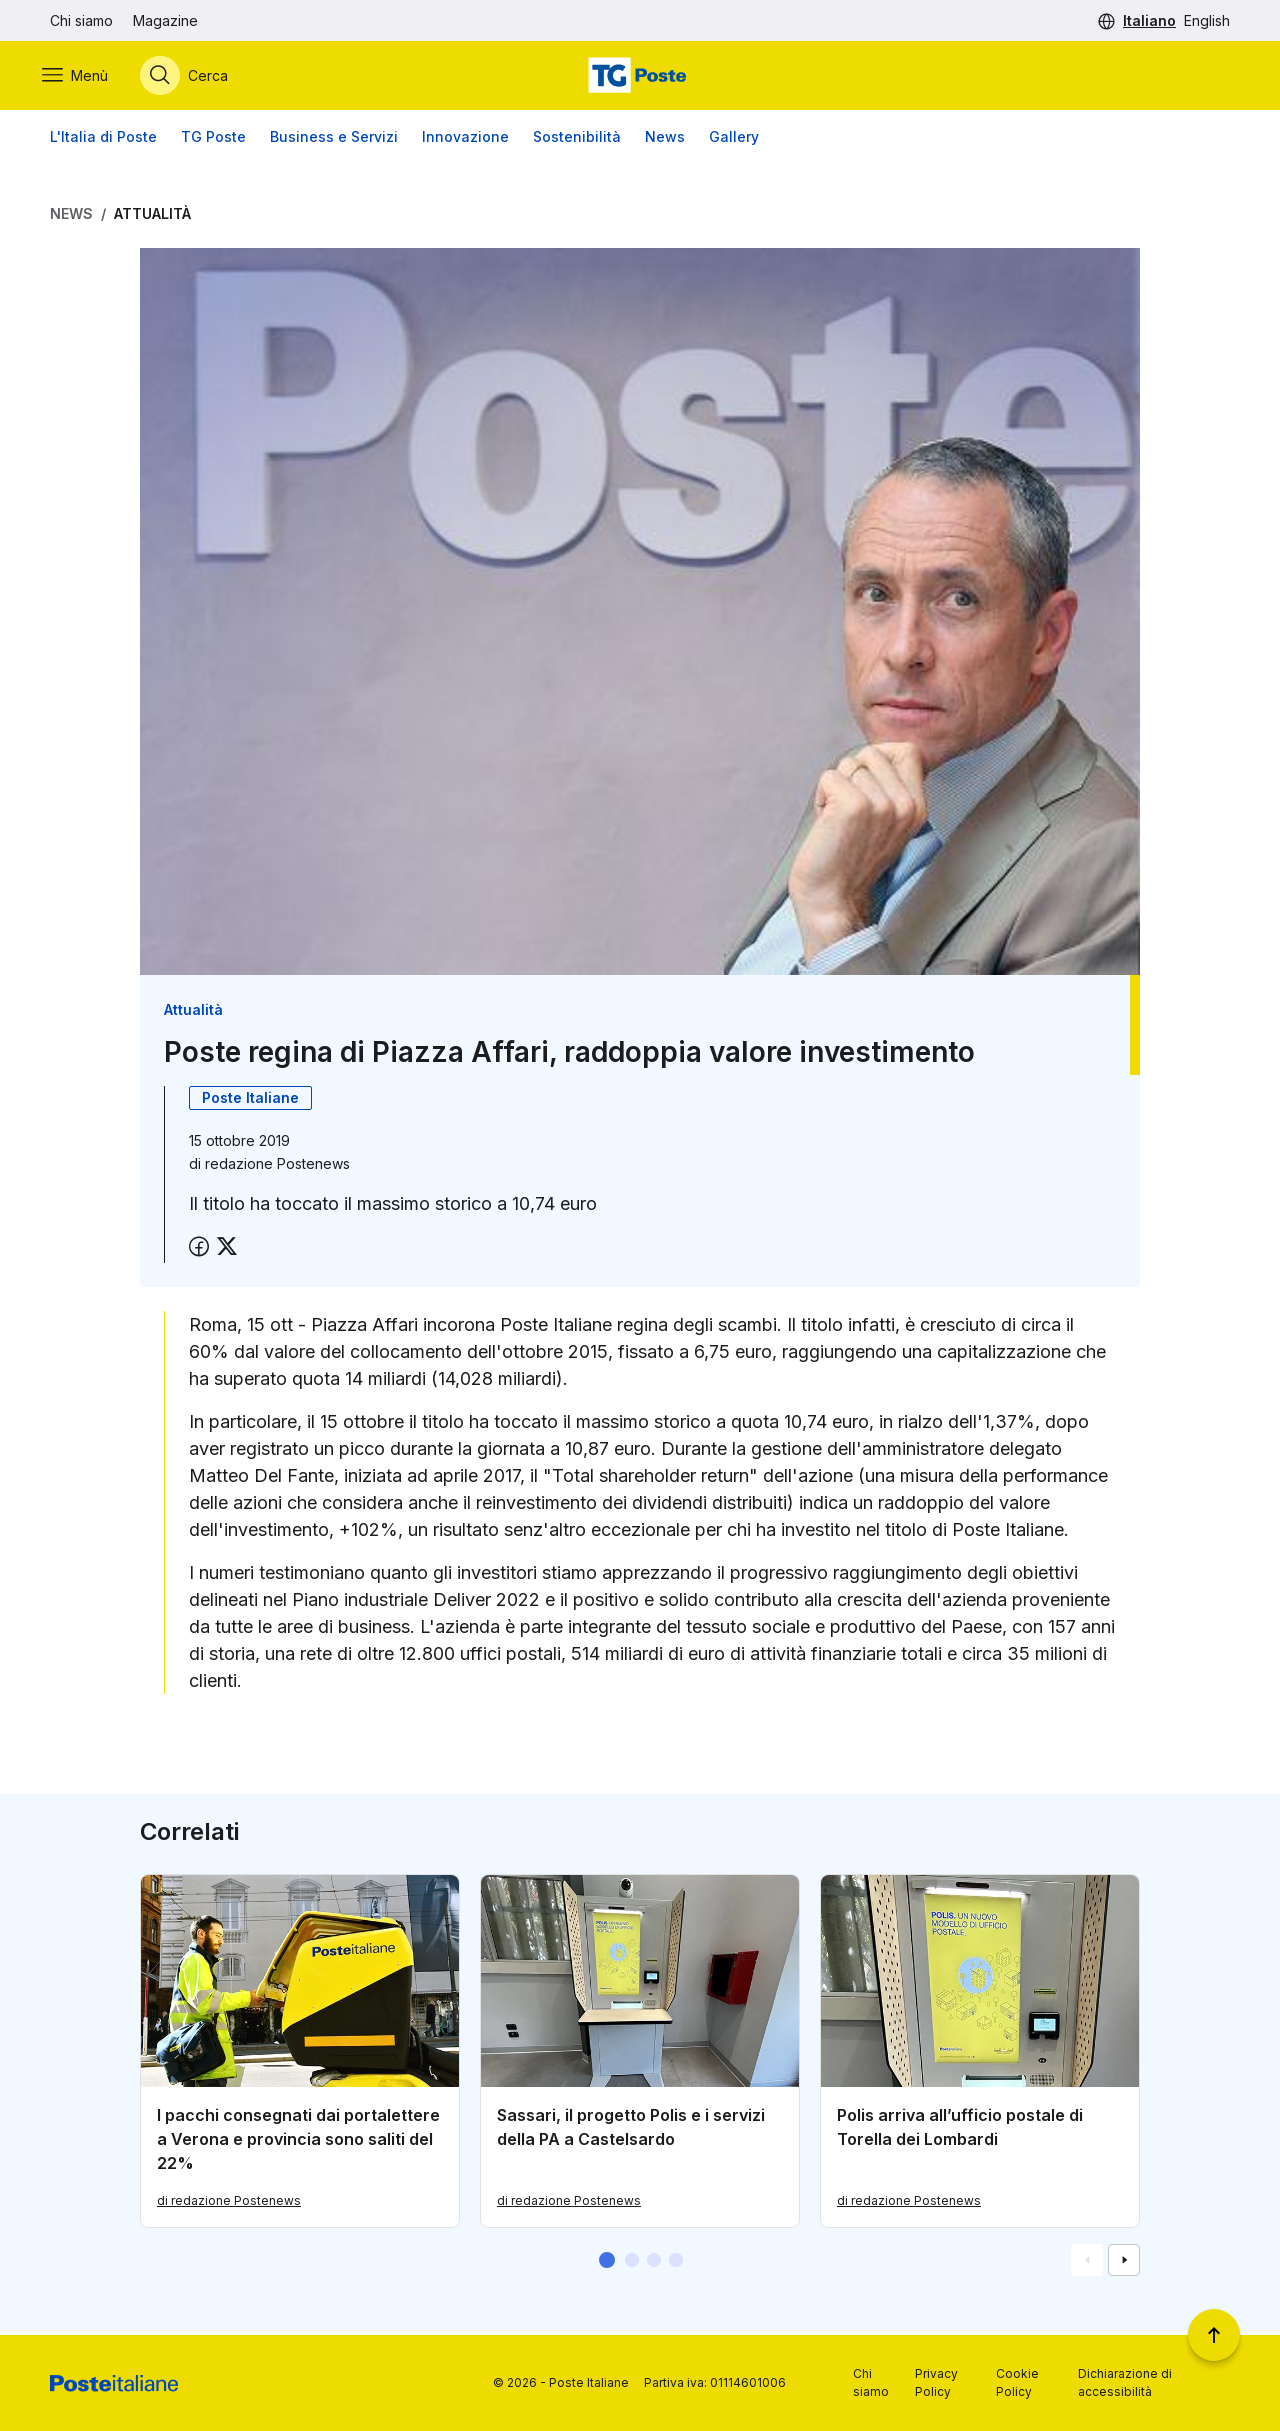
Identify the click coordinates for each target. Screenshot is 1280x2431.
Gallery (734, 139)
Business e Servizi (334, 139)
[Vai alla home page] (640, 77)
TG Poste (213, 139)
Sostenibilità (577, 139)
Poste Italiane (250, 1099)
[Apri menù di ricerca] (192, 77)
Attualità (152, 216)
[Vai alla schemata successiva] (1124, 2263)
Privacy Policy (936, 2382)
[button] (607, 2263)
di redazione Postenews (229, 2203)
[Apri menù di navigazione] (83, 77)
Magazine (165, 20)
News (665, 139)
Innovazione (465, 139)
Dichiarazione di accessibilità (1125, 2382)
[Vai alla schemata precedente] (1087, 2263)
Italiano (1149, 20)
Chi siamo (81, 20)
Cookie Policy (1017, 2382)
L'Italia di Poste (103, 139)
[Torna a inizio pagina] (1214, 2335)
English (1207, 20)
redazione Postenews (277, 1165)
